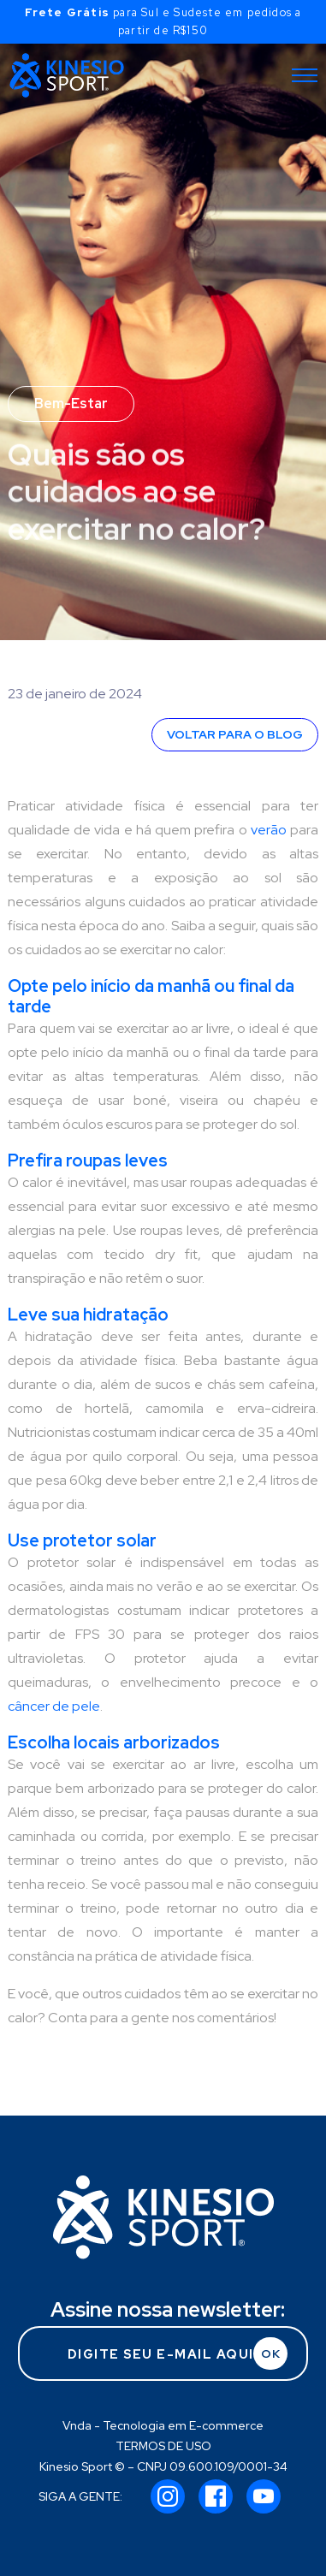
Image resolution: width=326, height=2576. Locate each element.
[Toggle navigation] (304, 75)
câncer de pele (54, 1706)
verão (269, 830)
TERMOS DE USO (163, 2446)
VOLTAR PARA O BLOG (235, 734)
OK (271, 2353)
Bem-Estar (71, 404)
